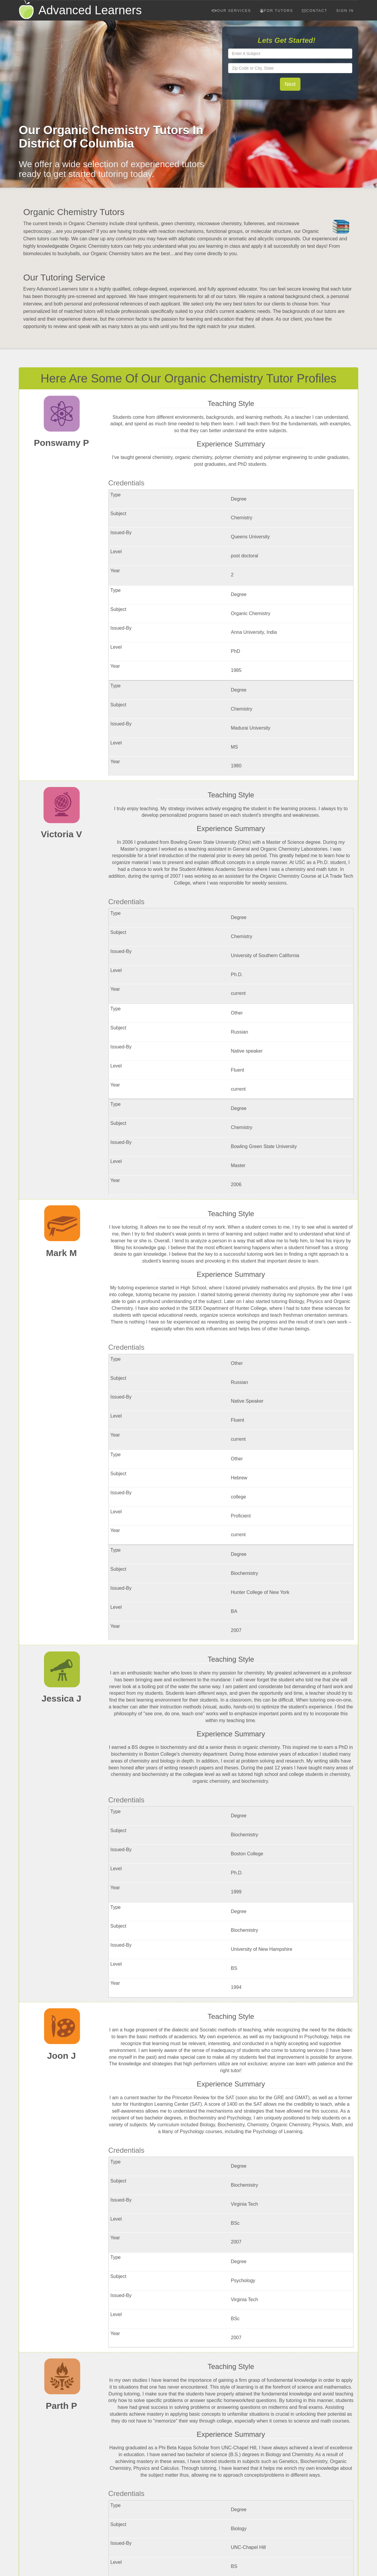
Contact (314, 11)
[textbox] (290, 53)
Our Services (231, 11)
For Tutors (276, 11)
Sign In (345, 11)
